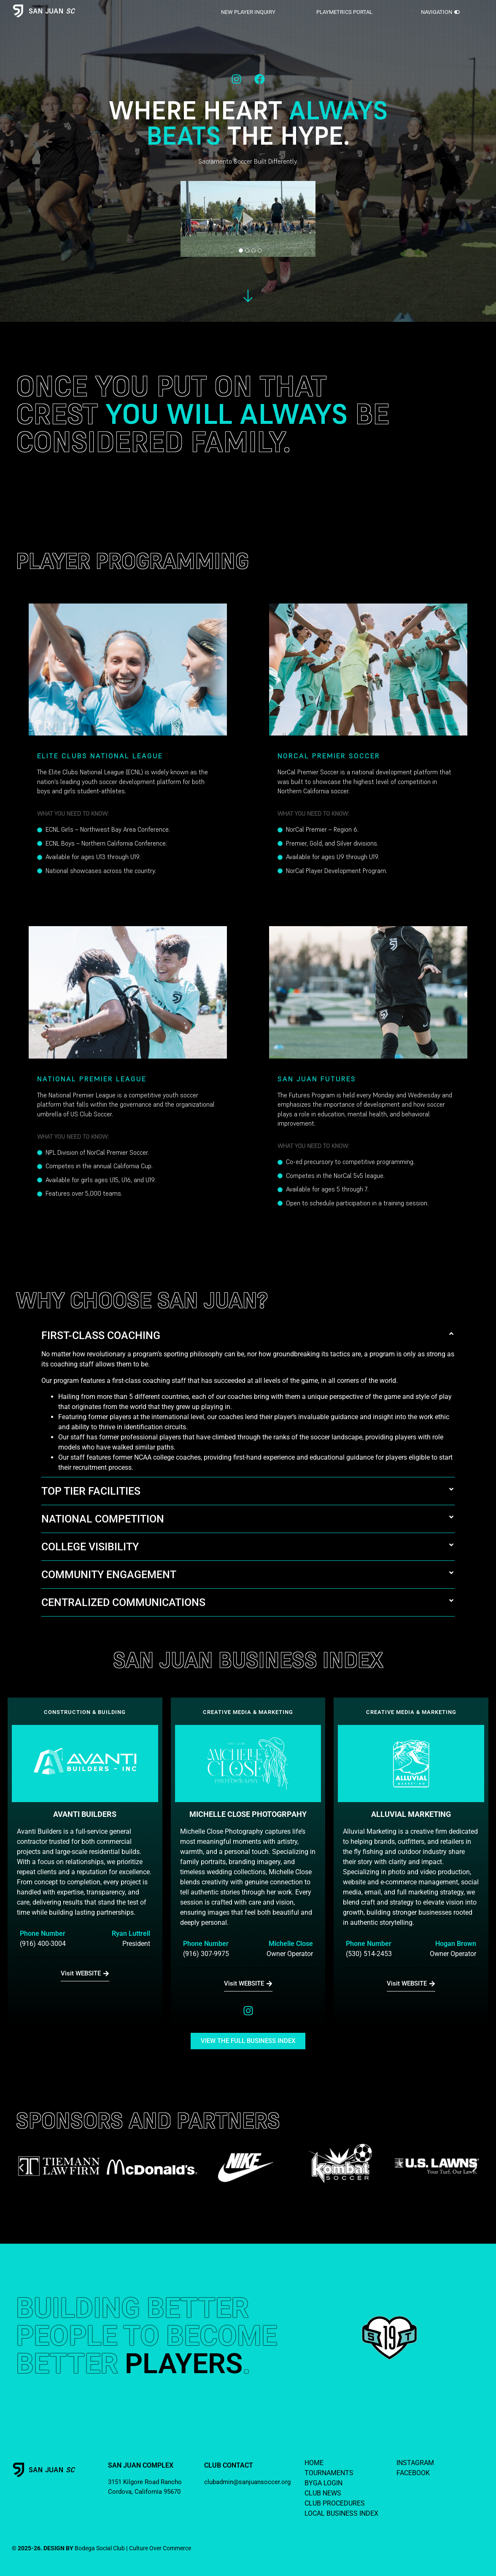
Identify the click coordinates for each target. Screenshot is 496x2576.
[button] (248, 1335)
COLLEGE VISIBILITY (90, 1547)
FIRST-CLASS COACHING (100, 1335)
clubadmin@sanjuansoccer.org (247, 2482)
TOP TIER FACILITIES (90, 1491)
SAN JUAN (52, 11)
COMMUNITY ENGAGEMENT (108, 1574)
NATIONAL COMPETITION (102, 1519)
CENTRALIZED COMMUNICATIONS (123, 1602)
